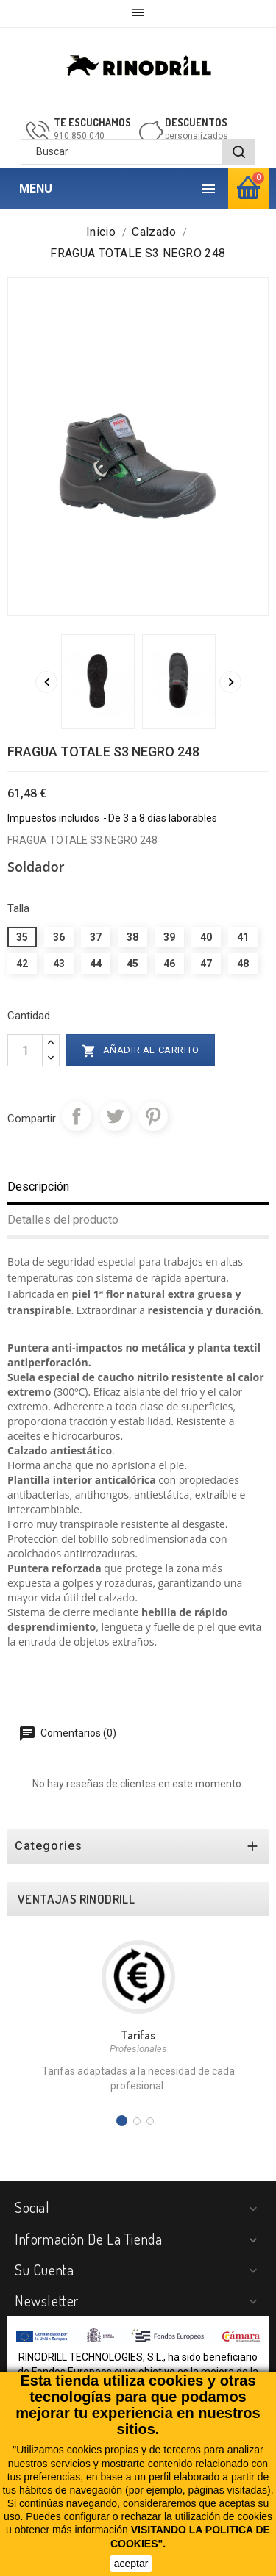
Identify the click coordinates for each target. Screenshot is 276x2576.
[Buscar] (138, 152)
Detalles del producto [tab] (62, 1220)
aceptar (131, 2563)
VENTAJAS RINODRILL (76, 1899)
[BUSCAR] (238, 152)
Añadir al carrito (140, 1051)
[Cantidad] (25, 1050)
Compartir (76, 1116)
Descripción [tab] (38, 1187)
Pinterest (153, 1116)
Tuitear (115, 1116)
